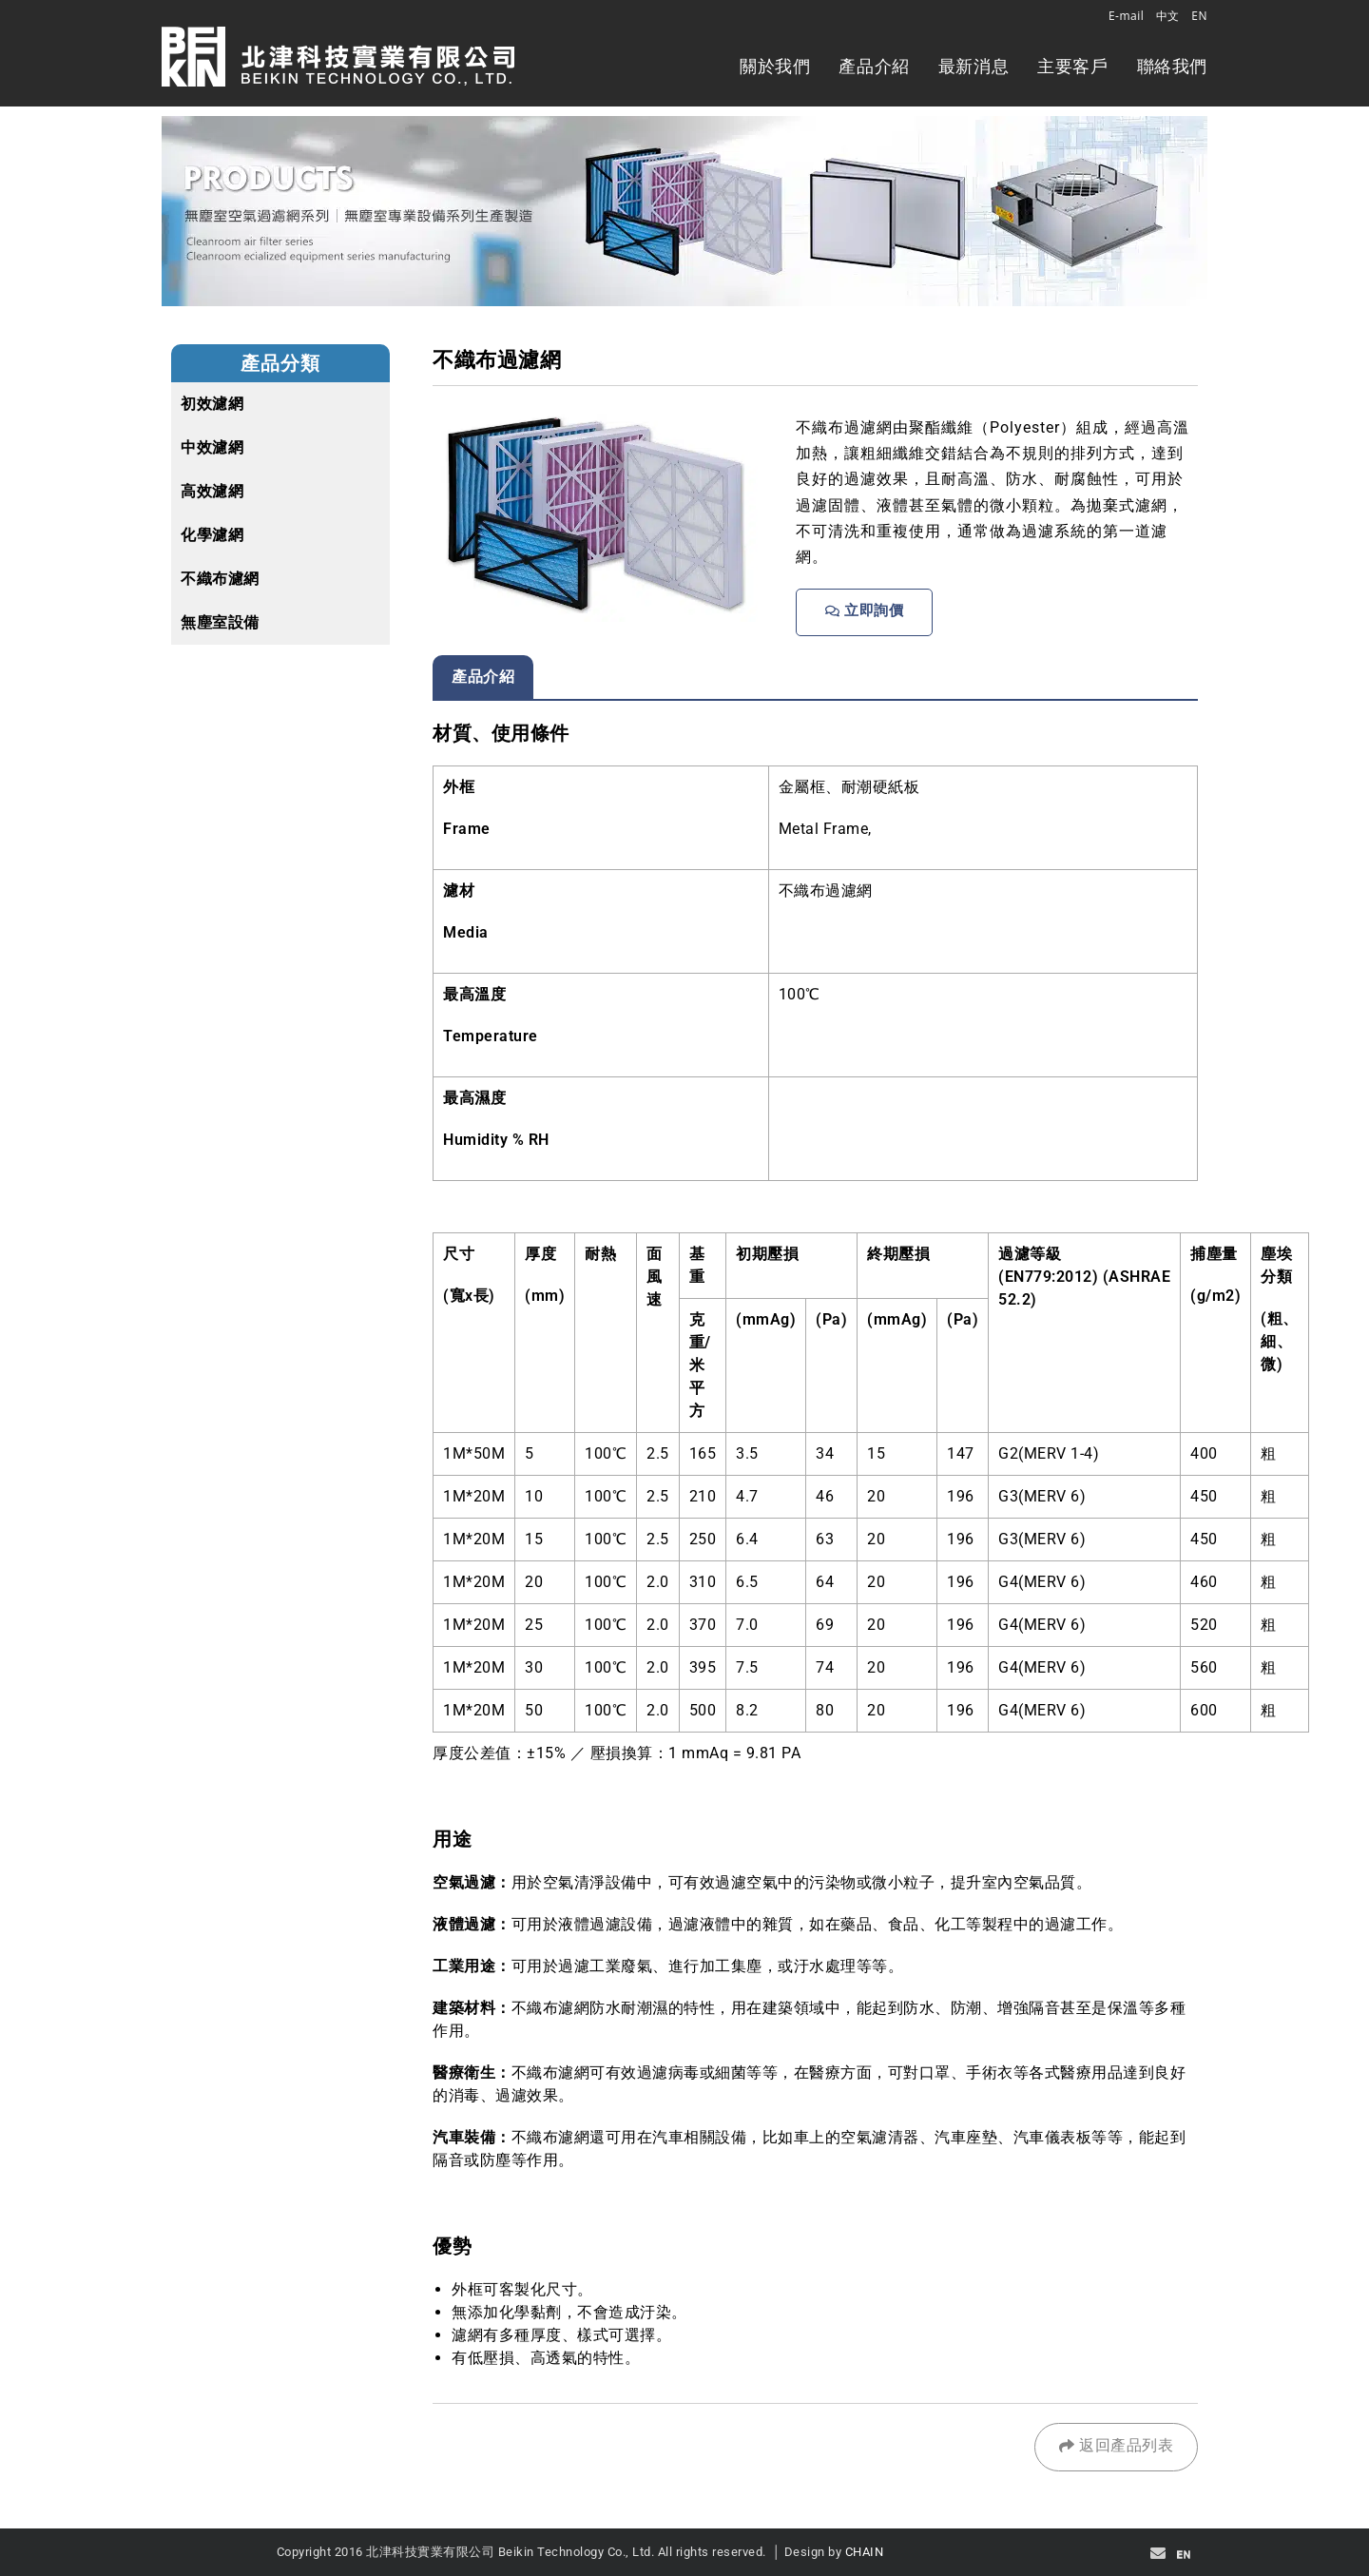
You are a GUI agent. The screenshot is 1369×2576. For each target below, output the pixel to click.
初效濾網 (212, 404)
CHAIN (864, 2552)
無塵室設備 (220, 622)
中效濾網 (212, 447)
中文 (1168, 16)
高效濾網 (212, 491)
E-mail (1126, 16)
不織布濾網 (220, 579)
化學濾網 (212, 535)
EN (1199, 16)
